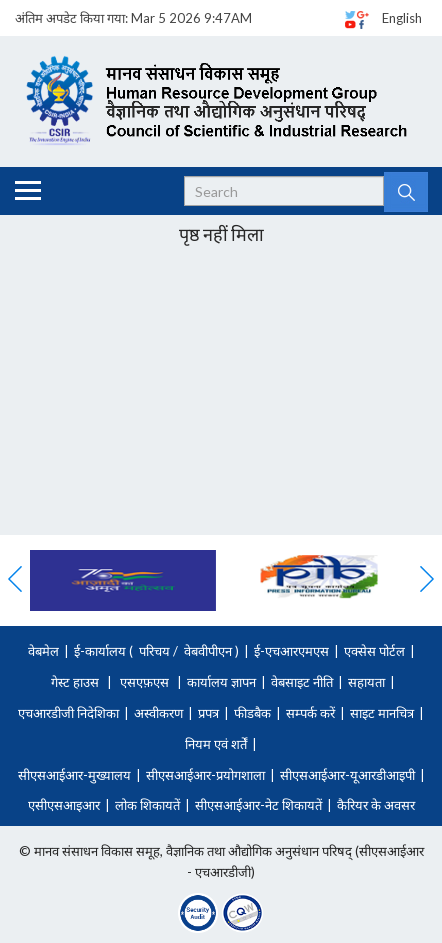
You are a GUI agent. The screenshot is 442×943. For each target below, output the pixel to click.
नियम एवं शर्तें (216, 744)
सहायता (366, 682)
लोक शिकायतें (147, 805)
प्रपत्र (208, 713)
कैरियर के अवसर (376, 805)
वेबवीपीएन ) (210, 651)
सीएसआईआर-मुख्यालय (74, 775)
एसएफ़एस (144, 682)
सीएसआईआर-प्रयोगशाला (205, 775)
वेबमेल (43, 651)
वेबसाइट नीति (302, 682)
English (402, 18)
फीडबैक (252, 713)
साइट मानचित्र (382, 713)
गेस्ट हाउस (75, 682)
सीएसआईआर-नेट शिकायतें (258, 805)
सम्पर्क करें (310, 713)
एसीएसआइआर (64, 805)
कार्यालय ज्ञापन (221, 682)
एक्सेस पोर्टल (374, 651)
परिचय (154, 651)
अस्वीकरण (158, 713)
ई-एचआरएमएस (291, 651)
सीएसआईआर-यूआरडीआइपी (347, 775)
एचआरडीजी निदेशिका (68, 713)
